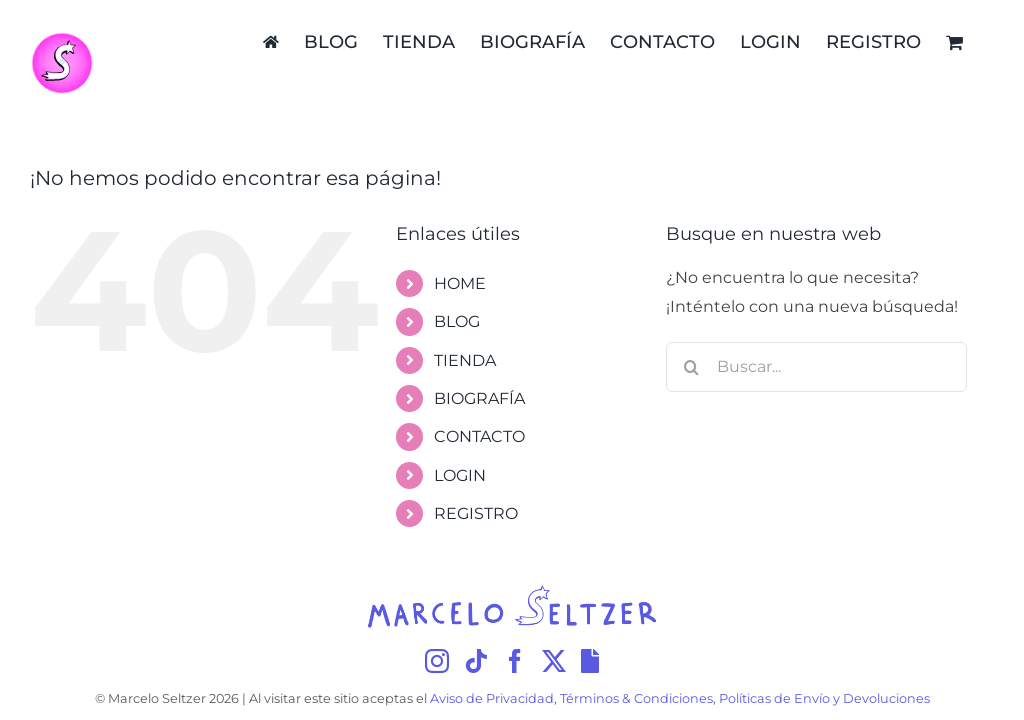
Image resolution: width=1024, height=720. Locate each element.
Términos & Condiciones (636, 698)
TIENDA (465, 360)
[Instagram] (437, 661)
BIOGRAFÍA (479, 398)
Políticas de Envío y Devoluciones (824, 698)
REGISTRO (476, 513)
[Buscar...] (816, 367)
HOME (460, 283)
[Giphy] (590, 661)
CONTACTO (479, 436)
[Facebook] (515, 661)
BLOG (457, 321)
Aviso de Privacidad (492, 698)
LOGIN (460, 475)
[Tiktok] (476, 661)
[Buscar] (691, 367)
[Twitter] (554, 661)
